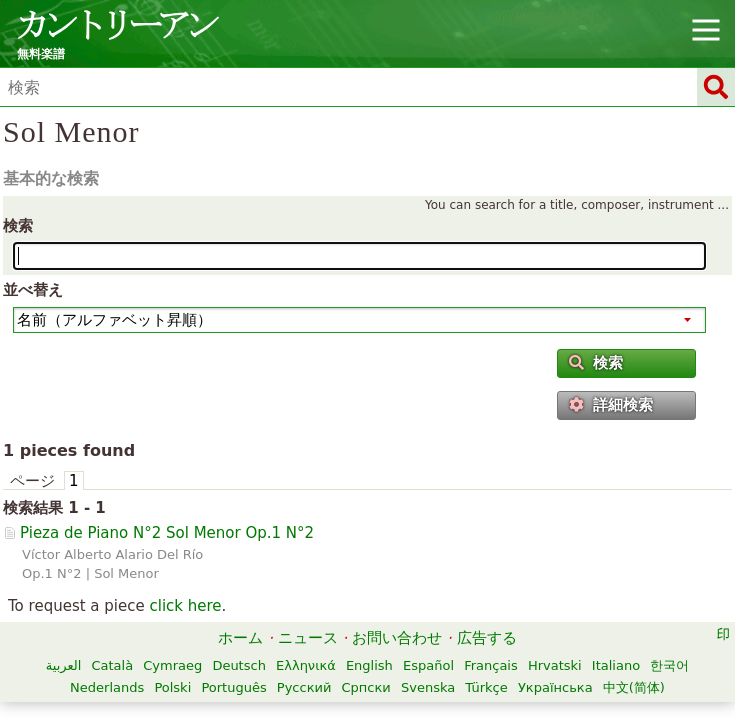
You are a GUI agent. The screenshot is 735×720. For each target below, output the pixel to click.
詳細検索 (611, 405)
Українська (555, 687)
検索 (18, 226)
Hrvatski (555, 665)
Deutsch (239, 665)
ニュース (308, 638)
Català (112, 665)
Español (428, 665)
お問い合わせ (397, 638)
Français (491, 665)
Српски (366, 687)
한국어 (669, 665)
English (369, 665)
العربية (64, 665)
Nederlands (107, 687)
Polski (172, 687)
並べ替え (33, 290)
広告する (487, 638)
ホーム (240, 638)
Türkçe (486, 687)
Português (233, 687)
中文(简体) (634, 687)
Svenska (428, 687)
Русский (304, 687)
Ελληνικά (306, 665)
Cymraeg (172, 665)
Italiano (616, 665)
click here (185, 606)
